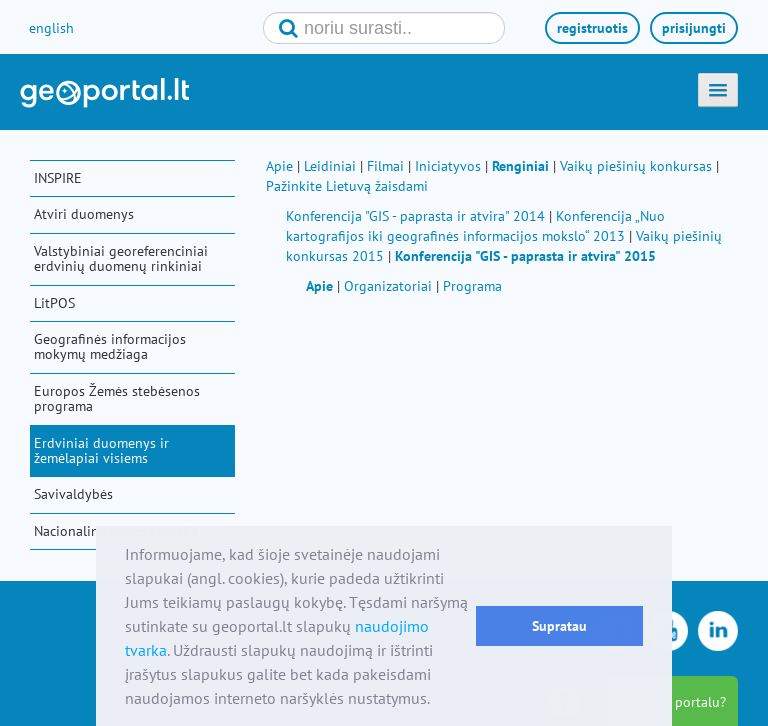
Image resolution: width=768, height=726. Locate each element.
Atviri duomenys (84, 214)
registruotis (592, 28)
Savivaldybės (73, 494)
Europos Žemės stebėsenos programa (117, 398)
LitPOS (54, 303)
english (51, 28)
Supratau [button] (559, 625)
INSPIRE (58, 178)
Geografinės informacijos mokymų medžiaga (110, 346)
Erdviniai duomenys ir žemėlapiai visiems (101, 450)
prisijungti (694, 28)
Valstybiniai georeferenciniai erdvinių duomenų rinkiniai (121, 258)
